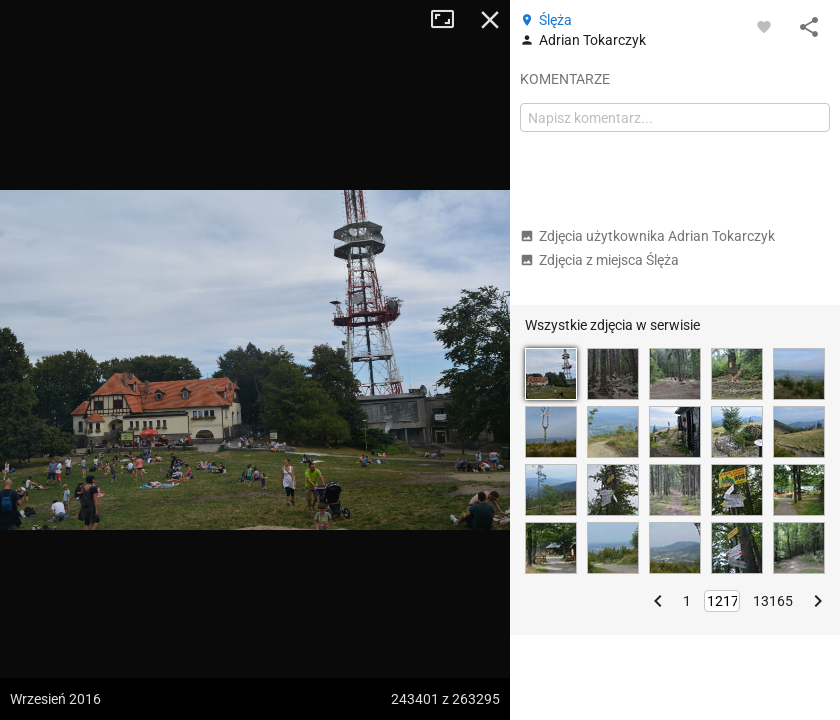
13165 (773, 601)
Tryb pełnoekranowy (450, 20)
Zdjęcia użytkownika (647, 236)
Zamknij (490, 20)
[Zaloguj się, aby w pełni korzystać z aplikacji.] (764, 26)
